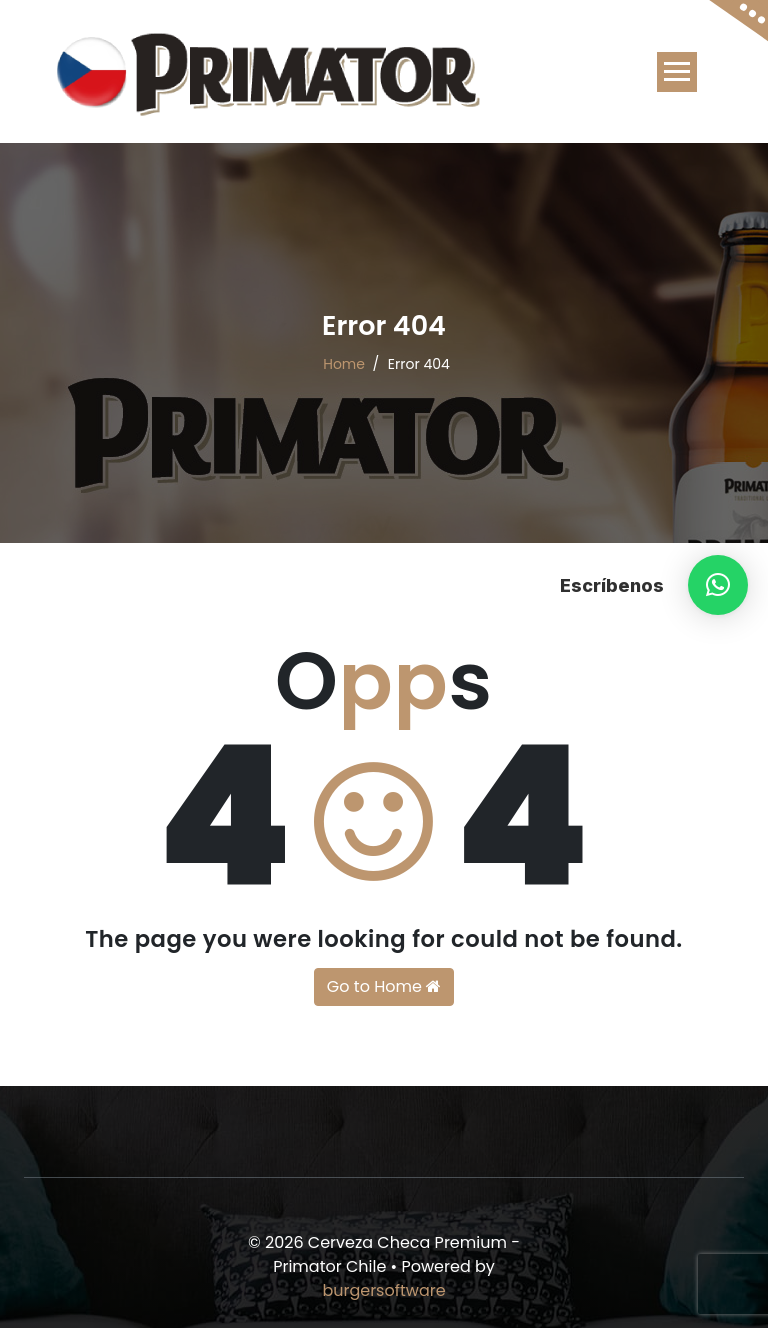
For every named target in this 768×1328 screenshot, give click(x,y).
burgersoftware (383, 1290)
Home (344, 364)
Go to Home (384, 986)
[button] (718, 585)
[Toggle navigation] (677, 72)
